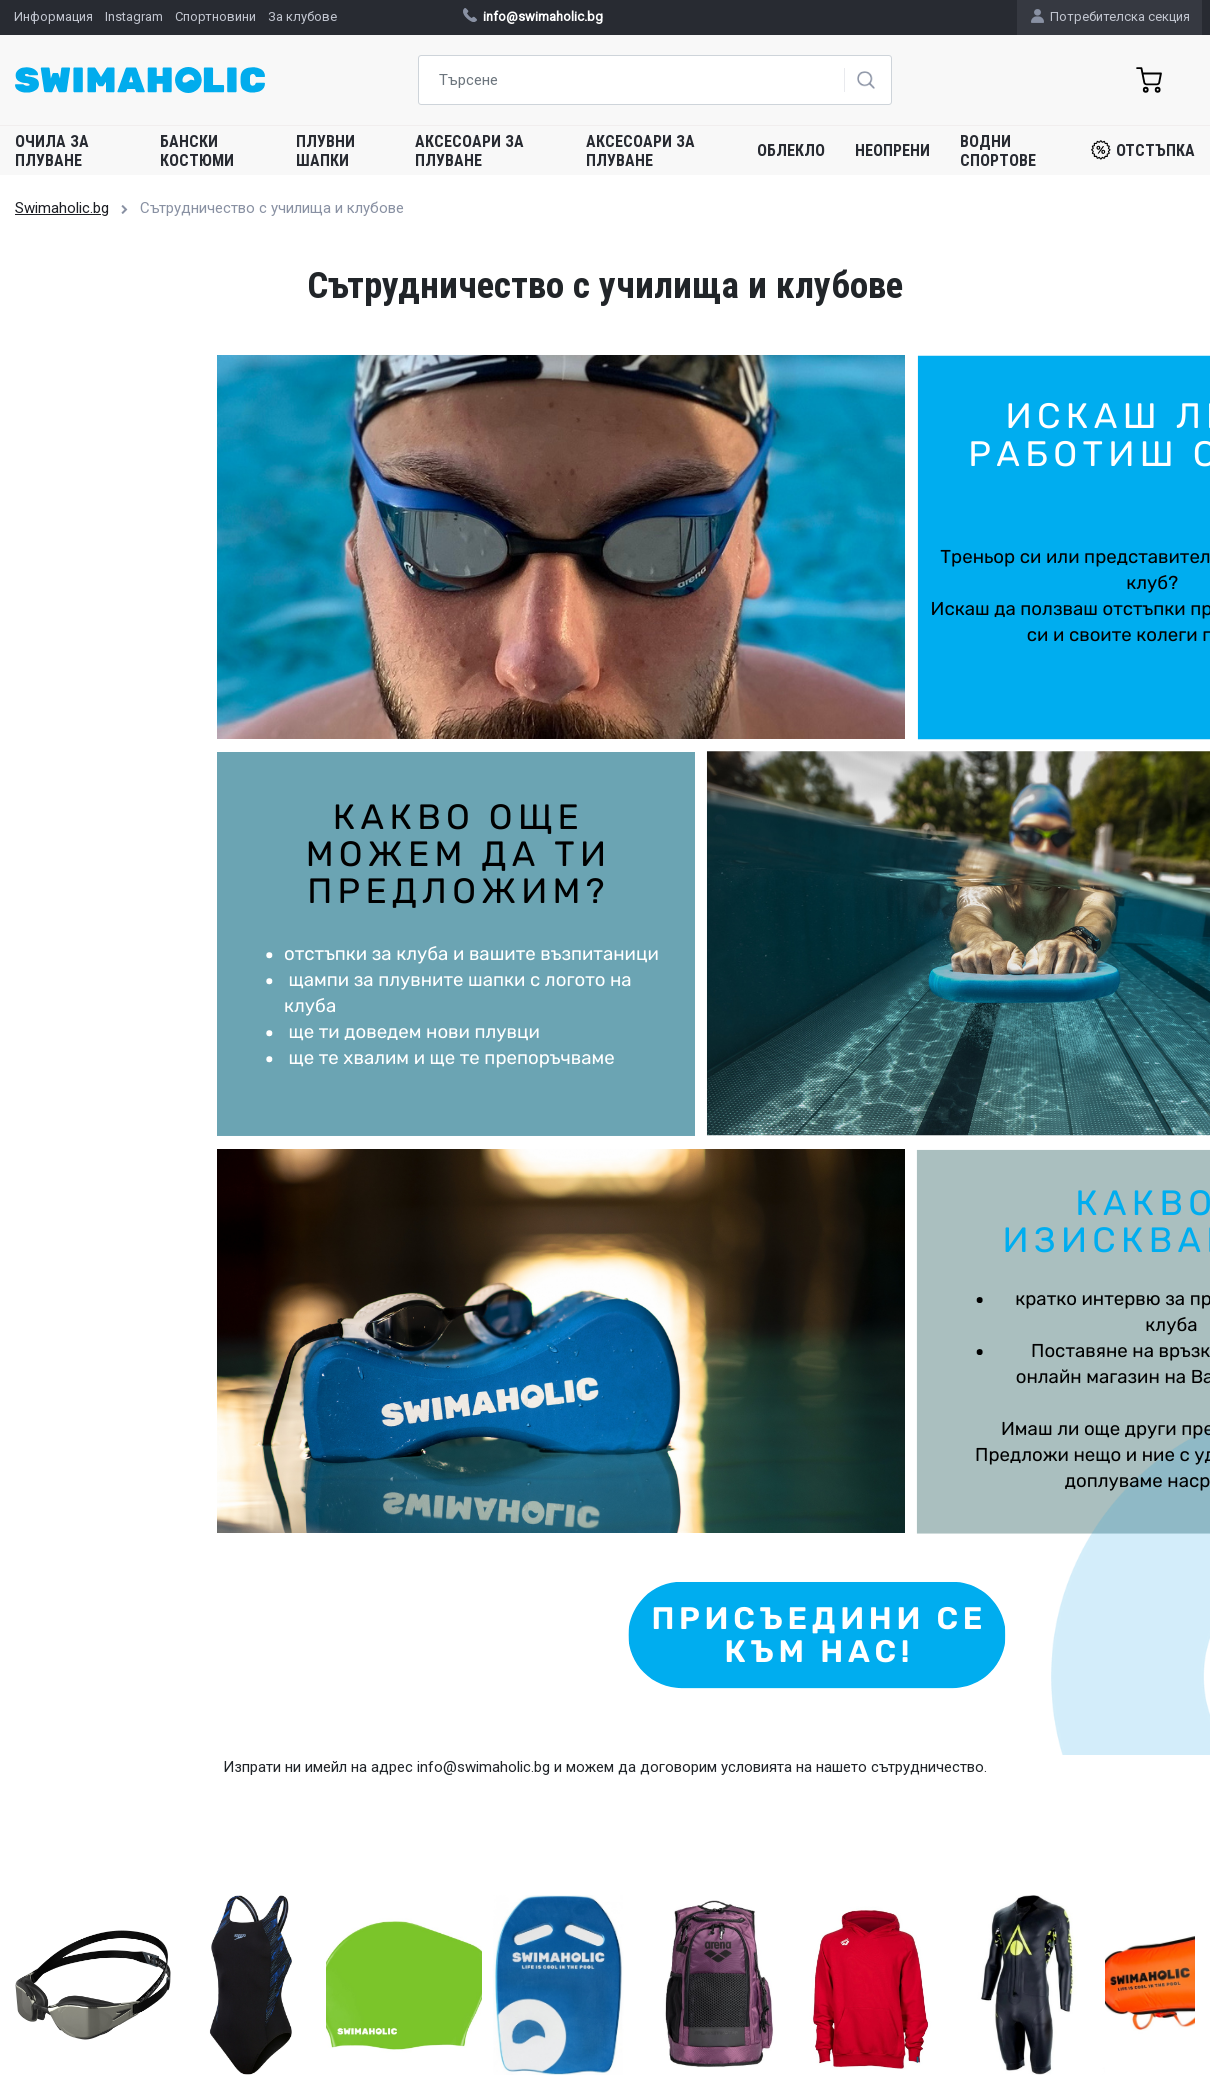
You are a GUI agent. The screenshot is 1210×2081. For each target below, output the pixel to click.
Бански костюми (197, 151)
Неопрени (892, 150)
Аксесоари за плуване (469, 151)
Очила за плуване (52, 151)
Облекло (791, 150)
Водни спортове (998, 151)
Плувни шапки (325, 151)
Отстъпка (1143, 150)
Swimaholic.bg (62, 208)
